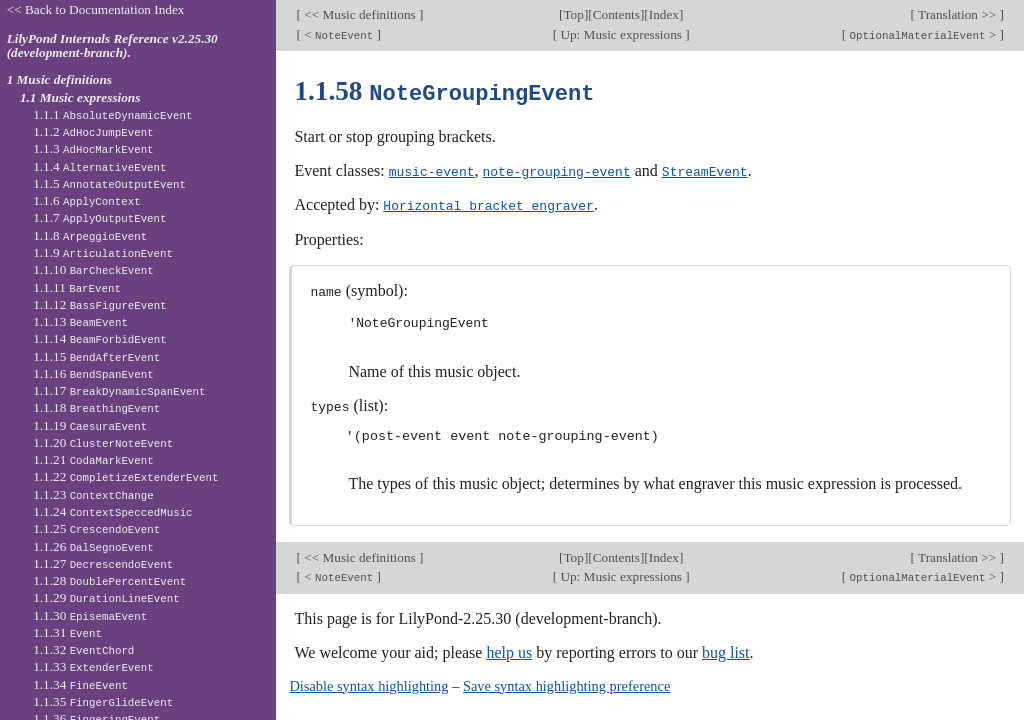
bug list (726, 648)
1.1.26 (93, 546)
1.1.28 (109, 580)
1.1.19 (90, 425)
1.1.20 (103, 442)
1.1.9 (103, 252)
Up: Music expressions (621, 34)
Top (573, 14)
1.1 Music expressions (80, 97)
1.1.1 (112, 114)
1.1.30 (90, 615)
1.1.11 (77, 287)
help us (509, 648)
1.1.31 (67, 632)
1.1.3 (93, 148)
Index (664, 14)
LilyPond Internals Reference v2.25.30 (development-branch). (112, 46)
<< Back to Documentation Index (96, 9)
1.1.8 (90, 235)
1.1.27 (103, 563)
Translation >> (957, 14)
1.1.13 (80, 321)
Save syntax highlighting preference (566, 682)
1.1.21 (93, 459)
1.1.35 (103, 701)
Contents (616, 14)
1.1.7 (99, 217)
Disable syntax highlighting (368, 682)
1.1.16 (93, 373)
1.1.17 (119, 390)
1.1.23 (93, 494)
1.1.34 (80, 684)
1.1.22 (125, 476)
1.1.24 (112, 511)
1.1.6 (87, 200)
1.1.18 (96, 407)
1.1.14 (100, 338)
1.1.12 (100, 304)
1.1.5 (109, 183)
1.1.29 (106, 597)
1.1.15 (96, 356)
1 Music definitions (59, 79)
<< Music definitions (360, 14)
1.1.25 (96, 528)
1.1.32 (83, 649)
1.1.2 (93, 131)
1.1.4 (99, 166)
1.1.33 (93, 666)
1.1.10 (93, 269)
